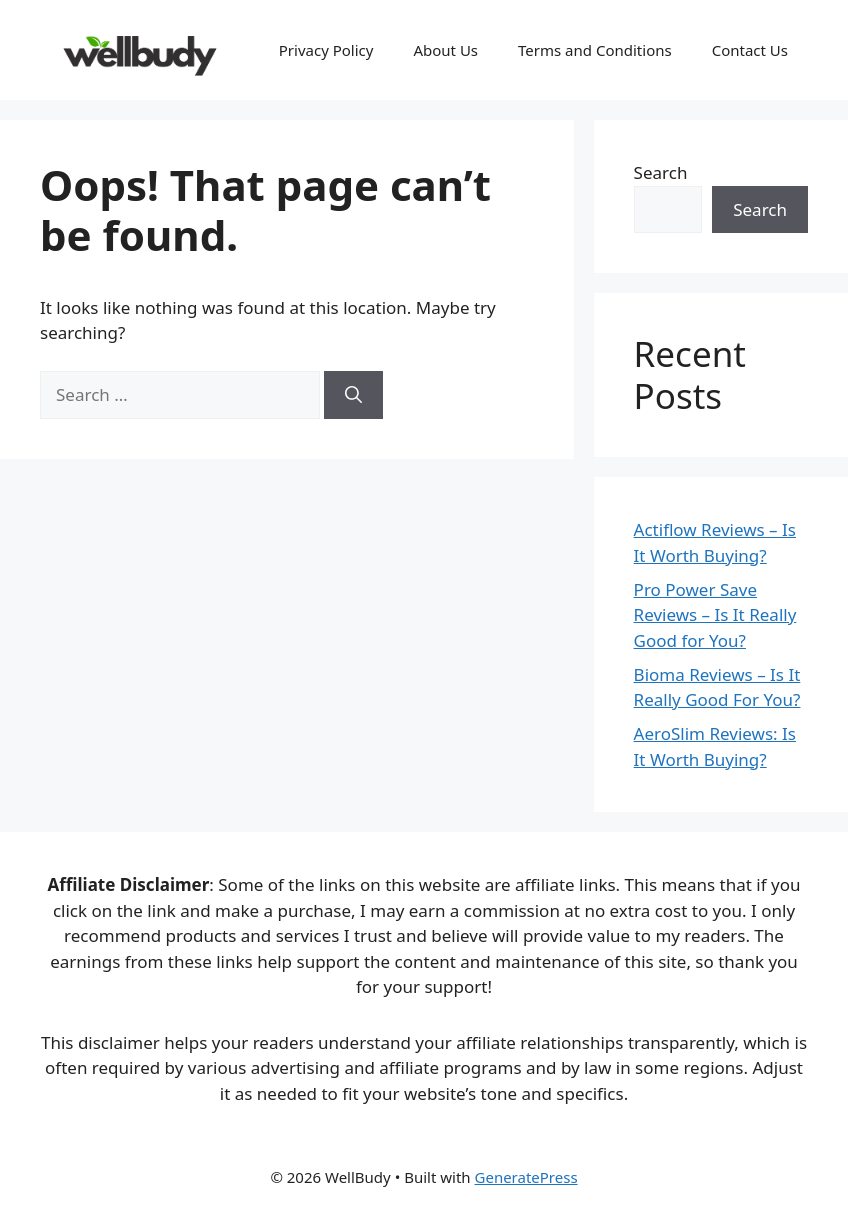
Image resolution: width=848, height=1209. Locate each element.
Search (661, 172)
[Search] (353, 395)
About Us (445, 50)
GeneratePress (526, 1177)
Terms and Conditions (595, 50)
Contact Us (750, 50)
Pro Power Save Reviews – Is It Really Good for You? (715, 615)
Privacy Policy (326, 50)
